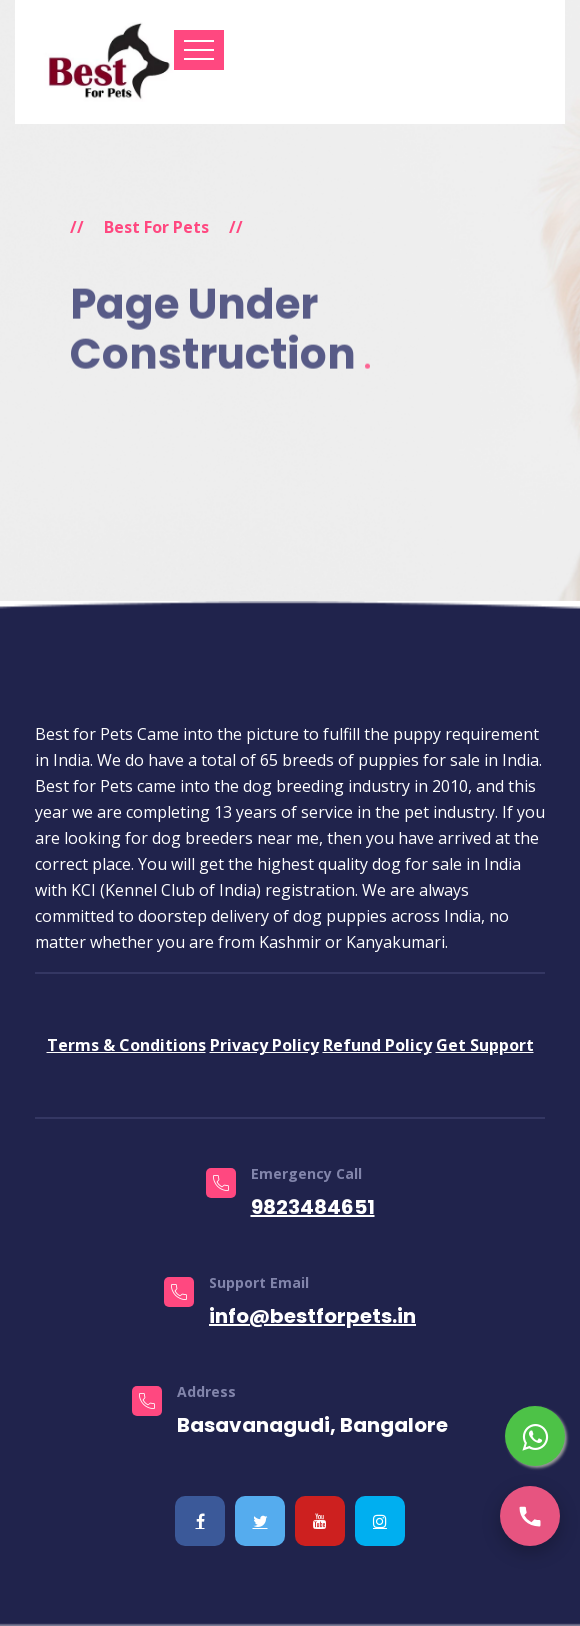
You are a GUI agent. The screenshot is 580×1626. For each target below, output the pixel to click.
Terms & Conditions (126, 1045)
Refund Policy (377, 1045)
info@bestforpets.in (312, 1316)
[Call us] (530, 1516)
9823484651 (313, 1207)
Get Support (485, 1045)
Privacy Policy (264, 1045)
